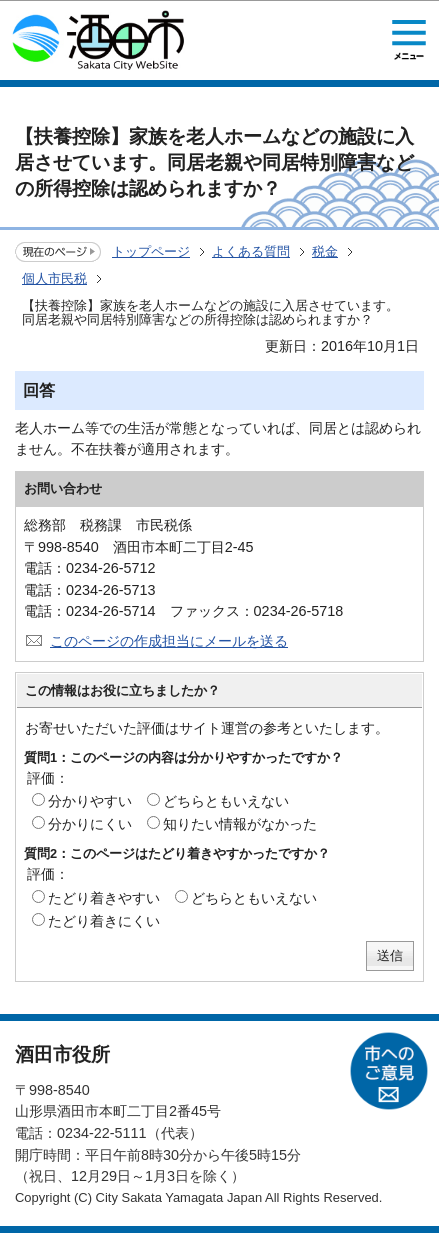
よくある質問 (251, 251)
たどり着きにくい (104, 921)
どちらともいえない (226, 801)
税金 (325, 251)
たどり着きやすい (104, 898)
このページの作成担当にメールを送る (169, 641)
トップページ (151, 251)
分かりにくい (90, 824)
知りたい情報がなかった (240, 824)
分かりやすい (90, 801)
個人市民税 (54, 278)
